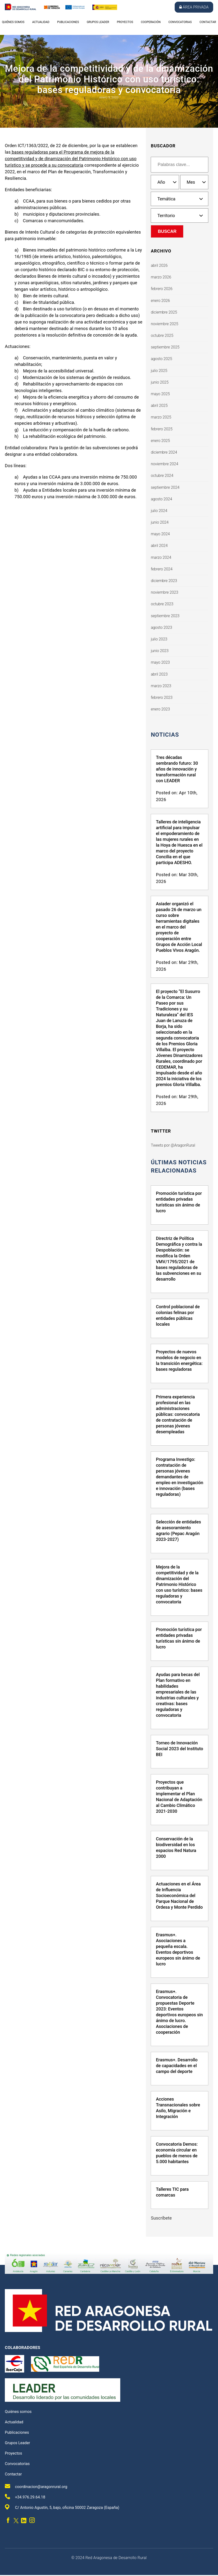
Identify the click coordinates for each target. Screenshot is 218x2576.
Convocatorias (180, 22)
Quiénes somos (13, 22)
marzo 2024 (161, 557)
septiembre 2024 (165, 487)
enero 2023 (160, 709)
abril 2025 (159, 405)
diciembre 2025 (164, 312)
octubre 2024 (162, 475)
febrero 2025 (161, 429)
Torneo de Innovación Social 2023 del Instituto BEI (179, 1749)
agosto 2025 (161, 358)
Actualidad (40, 22)
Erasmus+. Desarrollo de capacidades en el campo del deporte (176, 2066)
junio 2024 (159, 522)
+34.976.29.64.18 (25, 2497)
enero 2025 (160, 440)
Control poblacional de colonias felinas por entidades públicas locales (178, 1316)
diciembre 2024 (164, 452)
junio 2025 (159, 382)
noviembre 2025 (164, 324)
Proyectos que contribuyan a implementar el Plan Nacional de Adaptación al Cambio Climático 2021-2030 (179, 1797)
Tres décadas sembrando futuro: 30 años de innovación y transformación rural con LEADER (177, 769)
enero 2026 (160, 300)
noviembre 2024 (164, 464)
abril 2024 (159, 545)
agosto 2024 (161, 499)
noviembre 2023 (164, 592)
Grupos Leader (98, 22)
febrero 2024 (161, 569)
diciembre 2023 (164, 580)
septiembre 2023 (165, 616)
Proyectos (125, 22)
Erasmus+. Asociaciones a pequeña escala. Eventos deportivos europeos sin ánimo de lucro (178, 1950)
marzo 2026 (161, 277)
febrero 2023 (161, 697)
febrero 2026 (161, 288)
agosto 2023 (161, 627)
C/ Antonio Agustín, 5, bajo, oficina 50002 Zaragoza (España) (62, 2508)
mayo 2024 (160, 534)
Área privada (194, 7)
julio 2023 (159, 639)
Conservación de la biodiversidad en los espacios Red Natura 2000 (176, 1848)
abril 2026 (159, 265)
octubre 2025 (162, 335)
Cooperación (151, 22)
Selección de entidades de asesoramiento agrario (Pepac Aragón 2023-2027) (178, 1531)
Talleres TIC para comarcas (172, 2192)
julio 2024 (159, 510)
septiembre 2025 (165, 347)
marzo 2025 (161, 417)
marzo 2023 (161, 686)
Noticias (165, 734)
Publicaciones (68, 22)
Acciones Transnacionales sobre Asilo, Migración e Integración (178, 2108)
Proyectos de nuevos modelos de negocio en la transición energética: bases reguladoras (179, 1361)
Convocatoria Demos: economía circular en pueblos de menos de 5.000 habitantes (177, 2153)
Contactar (208, 22)
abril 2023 (159, 674)
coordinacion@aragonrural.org (36, 2487)
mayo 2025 (160, 394)
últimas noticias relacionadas (179, 1166)
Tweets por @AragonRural (173, 1145)
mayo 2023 (160, 662)
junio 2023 (159, 650)
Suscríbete (161, 2218)
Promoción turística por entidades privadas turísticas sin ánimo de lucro (179, 1202)
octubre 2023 (162, 604)
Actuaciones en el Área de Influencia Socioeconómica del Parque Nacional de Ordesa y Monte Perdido (179, 1896)
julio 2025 (159, 370)
